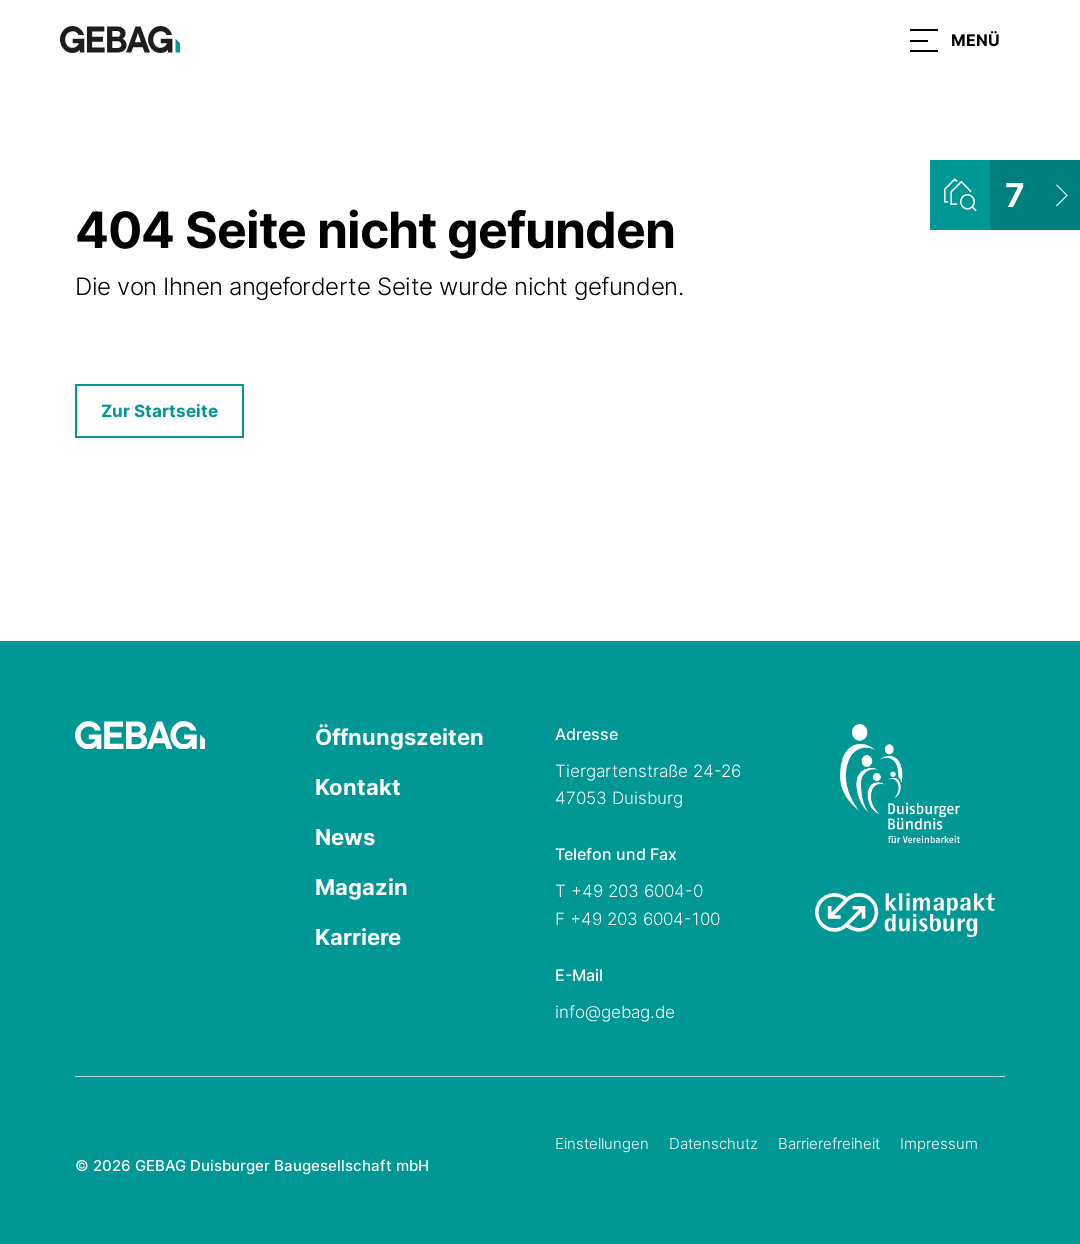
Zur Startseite (159, 411)
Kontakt (358, 787)
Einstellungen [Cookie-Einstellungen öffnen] (602, 1143)
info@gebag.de (615, 1012)
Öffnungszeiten (399, 737)
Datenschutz (713, 1143)
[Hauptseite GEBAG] (120, 38)
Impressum (939, 1143)
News (345, 837)
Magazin (361, 887)
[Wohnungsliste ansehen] (1005, 195)
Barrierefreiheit (829, 1143)
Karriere (358, 937)
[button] (955, 40)
